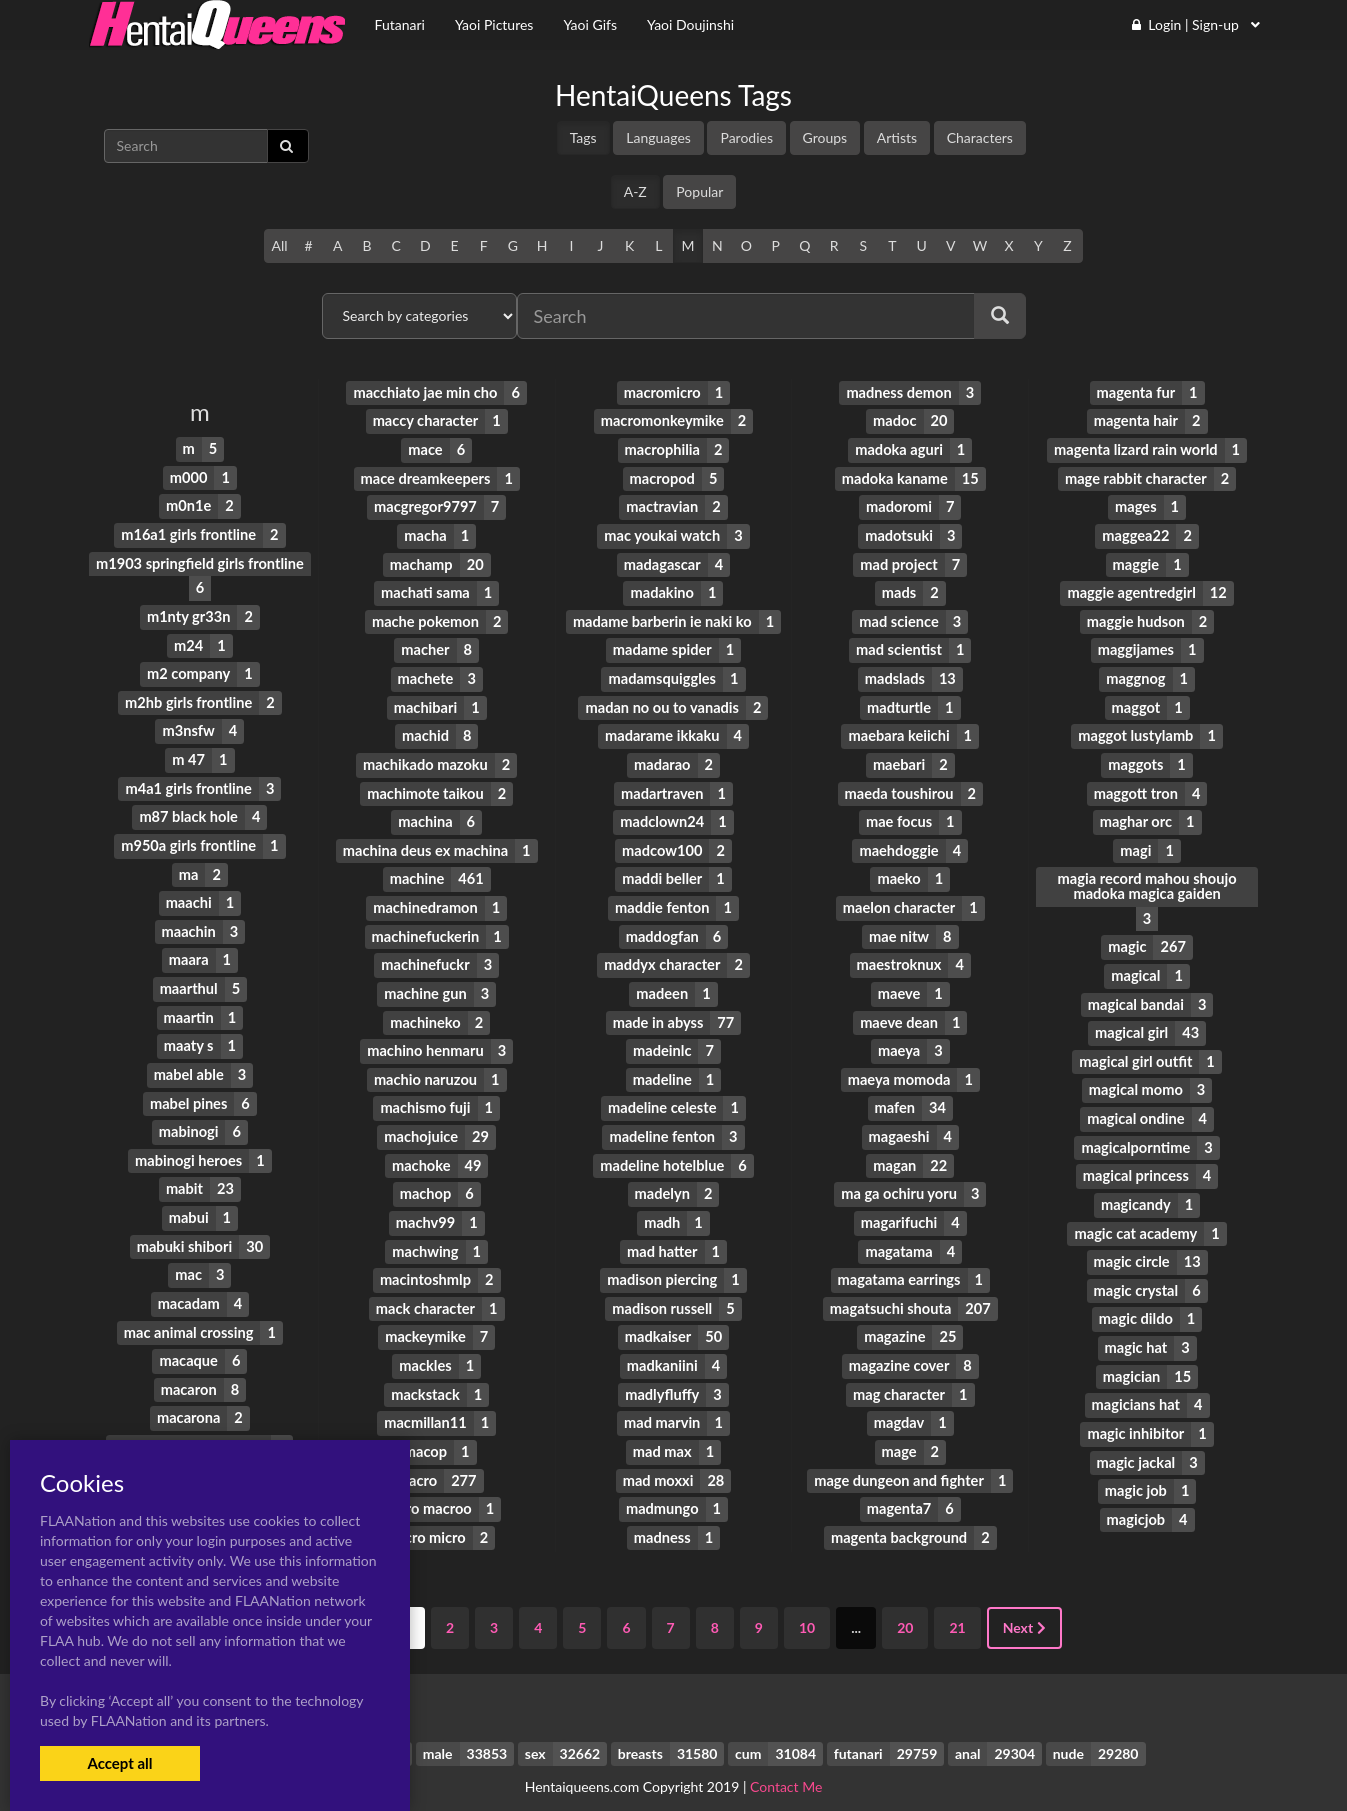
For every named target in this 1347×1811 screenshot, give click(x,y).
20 (905, 1602)
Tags (583, 137)
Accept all (119, 1763)
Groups (825, 137)
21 (957, 1602)
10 (807, 1602)
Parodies (746, 137)
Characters (980, 137)
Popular (699, 191)
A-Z (635, 191)
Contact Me (786, 1760)
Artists (897, 137)
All (279, 245)
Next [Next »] (1024, 1602)
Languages (658, 137)
